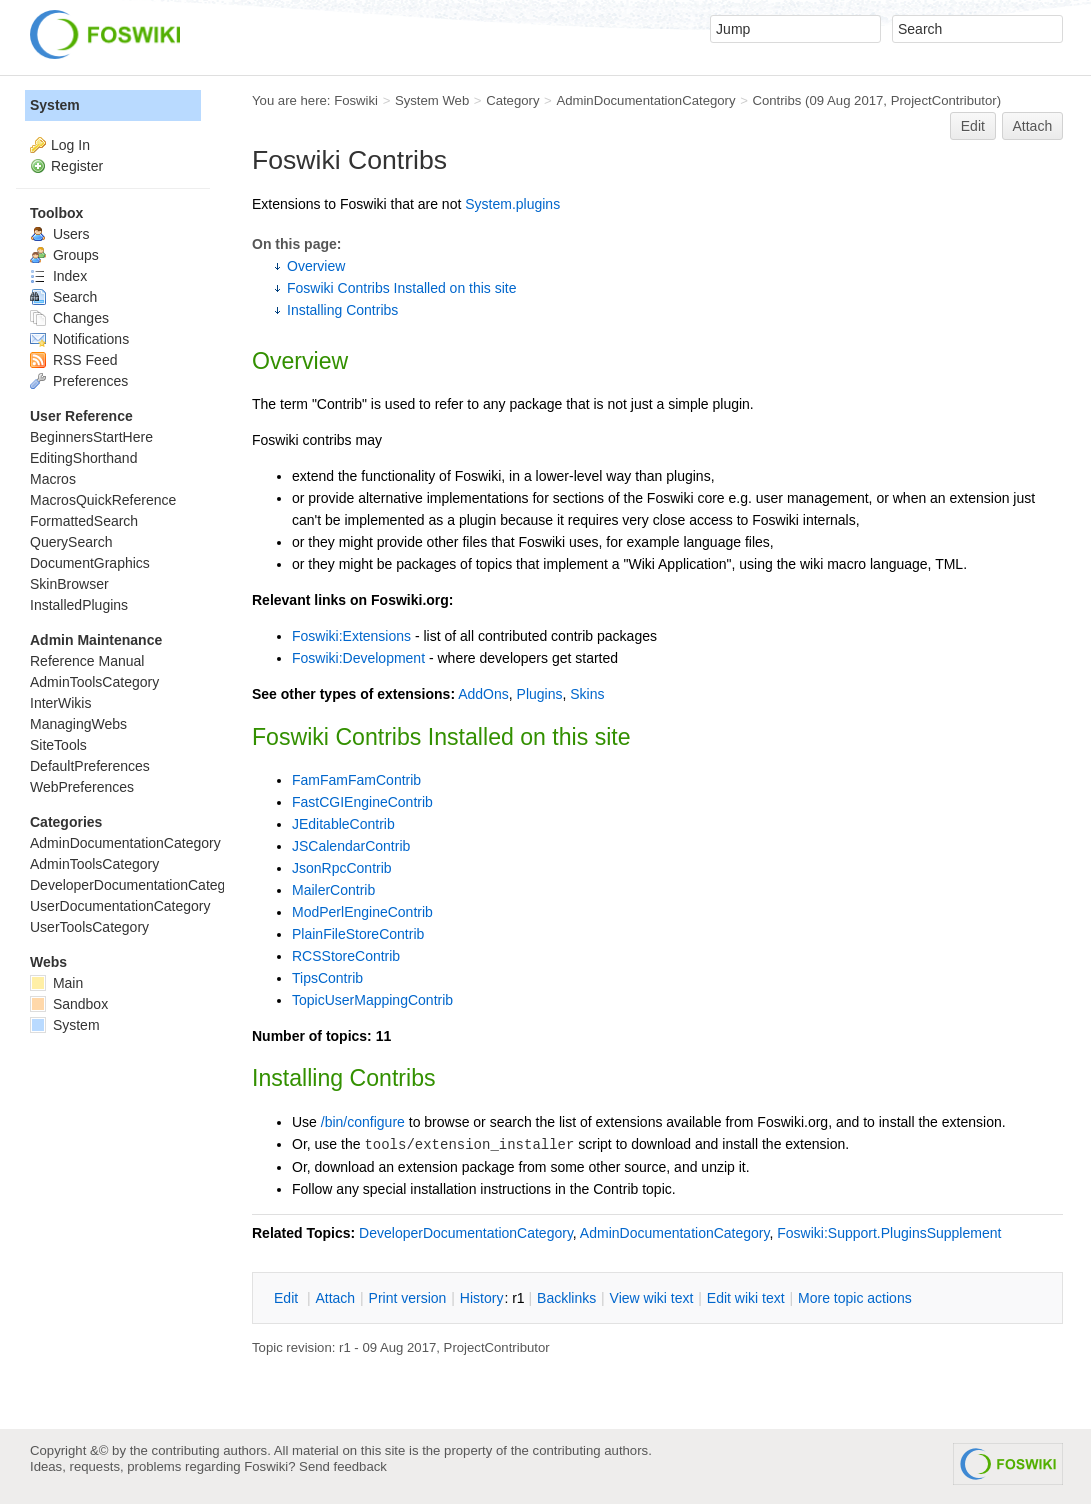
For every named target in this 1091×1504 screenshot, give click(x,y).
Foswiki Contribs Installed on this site (402, 288)
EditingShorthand (83, 458)
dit (288, 1298)
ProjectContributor (944, 100)
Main (56, 983)
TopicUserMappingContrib (372, 1000)
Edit (973, 126)
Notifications (79, 339)
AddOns (483, 694)
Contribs (776, 100)
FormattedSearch (84, 521)
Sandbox (69, 1004)
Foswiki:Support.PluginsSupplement (889, 1233)
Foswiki (356, 100)
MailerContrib (333, 890)
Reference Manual (87, 661)
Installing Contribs (342, 310)
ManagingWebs (78, 724)
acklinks (566, 1298)
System (55, 105)
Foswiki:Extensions (351, 636)
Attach (1033, 126)
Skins (587, 694)
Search (63, 297)
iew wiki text (652, 1298)
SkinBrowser (69, 584)
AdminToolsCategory (94, 682)
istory (482, 1298)
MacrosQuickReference (103, 500)
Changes (69, 318)
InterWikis (60, 703)
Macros (53, 479)
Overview (316, 266)
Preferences (79, 381)
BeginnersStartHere (91, 437)
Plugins (540, 694)
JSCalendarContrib (351, 846)
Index (58, 276)
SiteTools (58, 745)
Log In (70, 145)
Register (77, 166)
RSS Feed (73, 360)
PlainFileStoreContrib (358, 934)
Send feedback (343, 1466)
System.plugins (512, 204)
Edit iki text (746, 1298)
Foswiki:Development (358, 658)
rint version (408, 1298)
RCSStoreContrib (346, 956)
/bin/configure (363, 1122)
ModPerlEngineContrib (362, 912)
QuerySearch (71, 542)
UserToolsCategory (89, 927)
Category (512, 100)
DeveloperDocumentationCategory (466, 1233)
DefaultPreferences (90, 766)
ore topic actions (855, 1298)
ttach (335, 1298)
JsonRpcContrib (342, 868)
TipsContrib (327, 978)
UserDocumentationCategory (120, 906)
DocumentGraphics (90, 563)
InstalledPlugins (79, 605)
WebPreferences (82, 787)
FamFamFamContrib (356, 780)
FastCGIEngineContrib (362, 802)
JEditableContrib (343, 824)
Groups (64, 255)
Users (59, 234)
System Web (432, 100)
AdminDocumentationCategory (645, 100)
